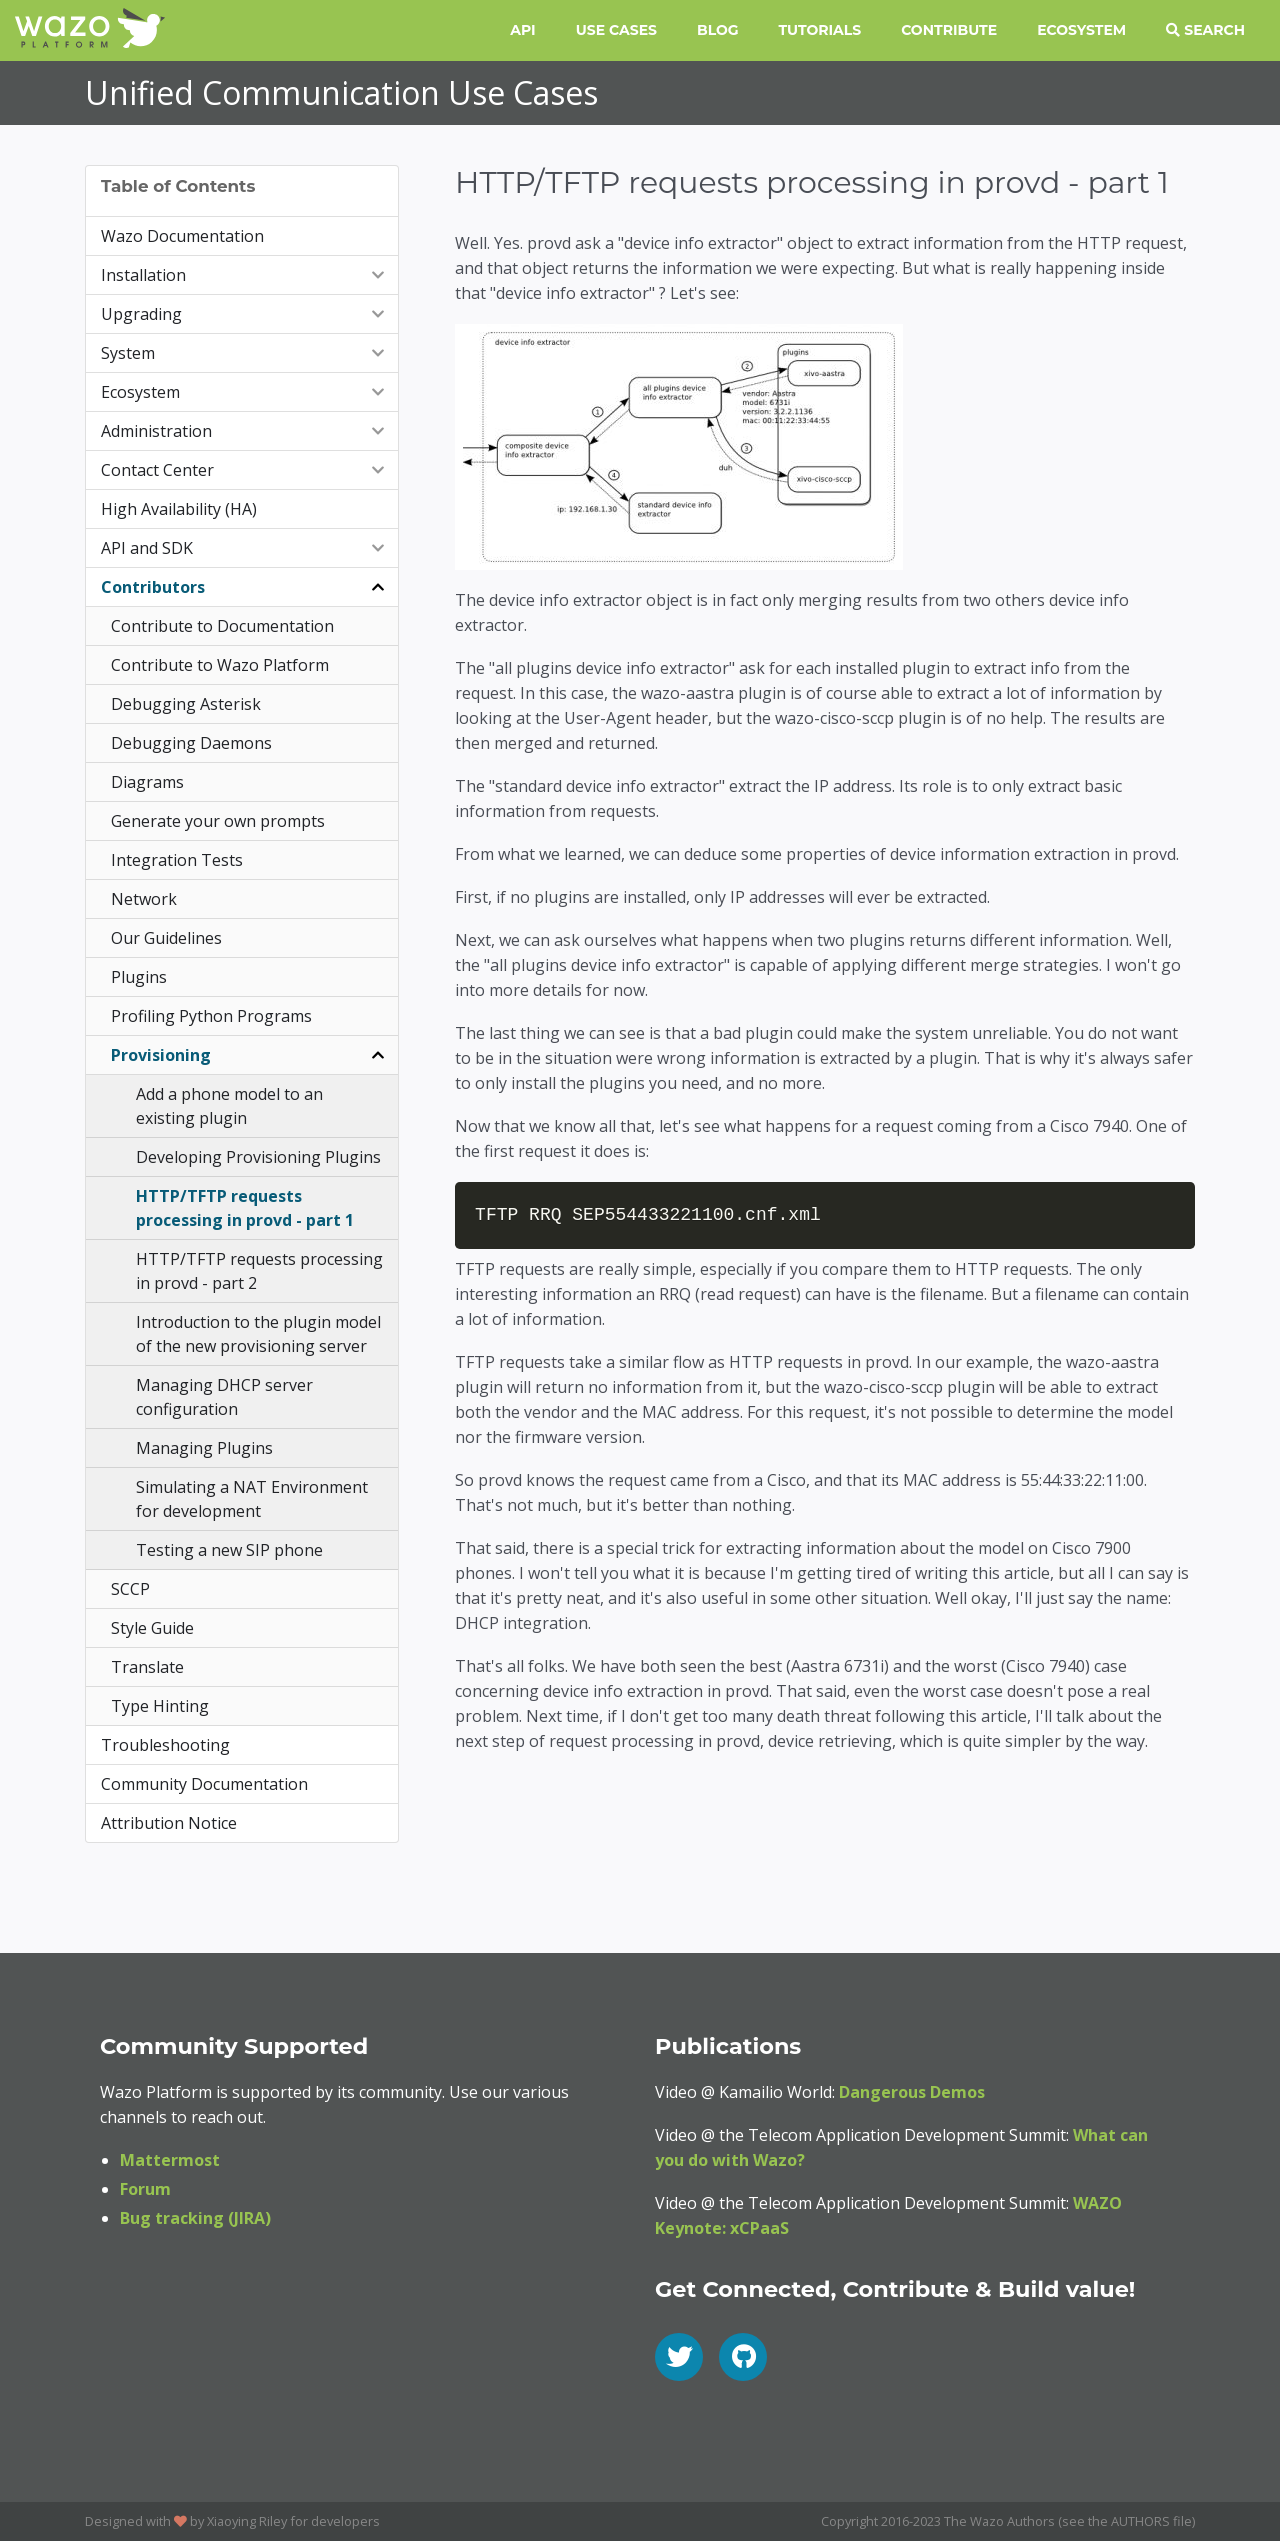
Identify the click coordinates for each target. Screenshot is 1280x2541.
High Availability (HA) (179, 509)
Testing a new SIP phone (229, 1550)
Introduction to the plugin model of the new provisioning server (258, 1334)
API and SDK (244, 548)
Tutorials (820, 30)
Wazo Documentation (182, 236)
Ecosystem (1081, 30)
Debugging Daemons (191, 743)
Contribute (949, 30)
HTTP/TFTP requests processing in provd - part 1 (245, 1208)
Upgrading (244, 314)
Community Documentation (204, 1784)
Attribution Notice (169, 1823)
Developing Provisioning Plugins (258, 1157)
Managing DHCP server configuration (224, 1397)
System (244, 353)
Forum (145, 2189)
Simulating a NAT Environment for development (252, 1499)
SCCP (130, 1589)
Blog (718, 30)
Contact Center (244, 470)
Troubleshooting (165, 1745)
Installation (244, 275)
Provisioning (249, 1055)
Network (144, 899)
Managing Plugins (204, 1448)
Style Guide (152, 1628)
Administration (244, 431)
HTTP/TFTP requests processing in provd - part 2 (259, 1271)
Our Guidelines (166, 938)
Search (1205, 30)
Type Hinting (160, 1706)
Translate (147, 1667)
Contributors (244, 587)
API (522, 30)
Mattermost (170, 2160)
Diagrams (147, 782)
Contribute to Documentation (222, 626)
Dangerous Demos (912, 2092)
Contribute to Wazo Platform (220, 665)
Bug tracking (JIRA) (195, 2218)
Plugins (139, 977)
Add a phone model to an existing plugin (229, 1106)
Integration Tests (177, 860)
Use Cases (616, 30)
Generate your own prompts (218, 821)
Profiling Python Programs (211, 1016)
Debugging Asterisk (186, 704)
